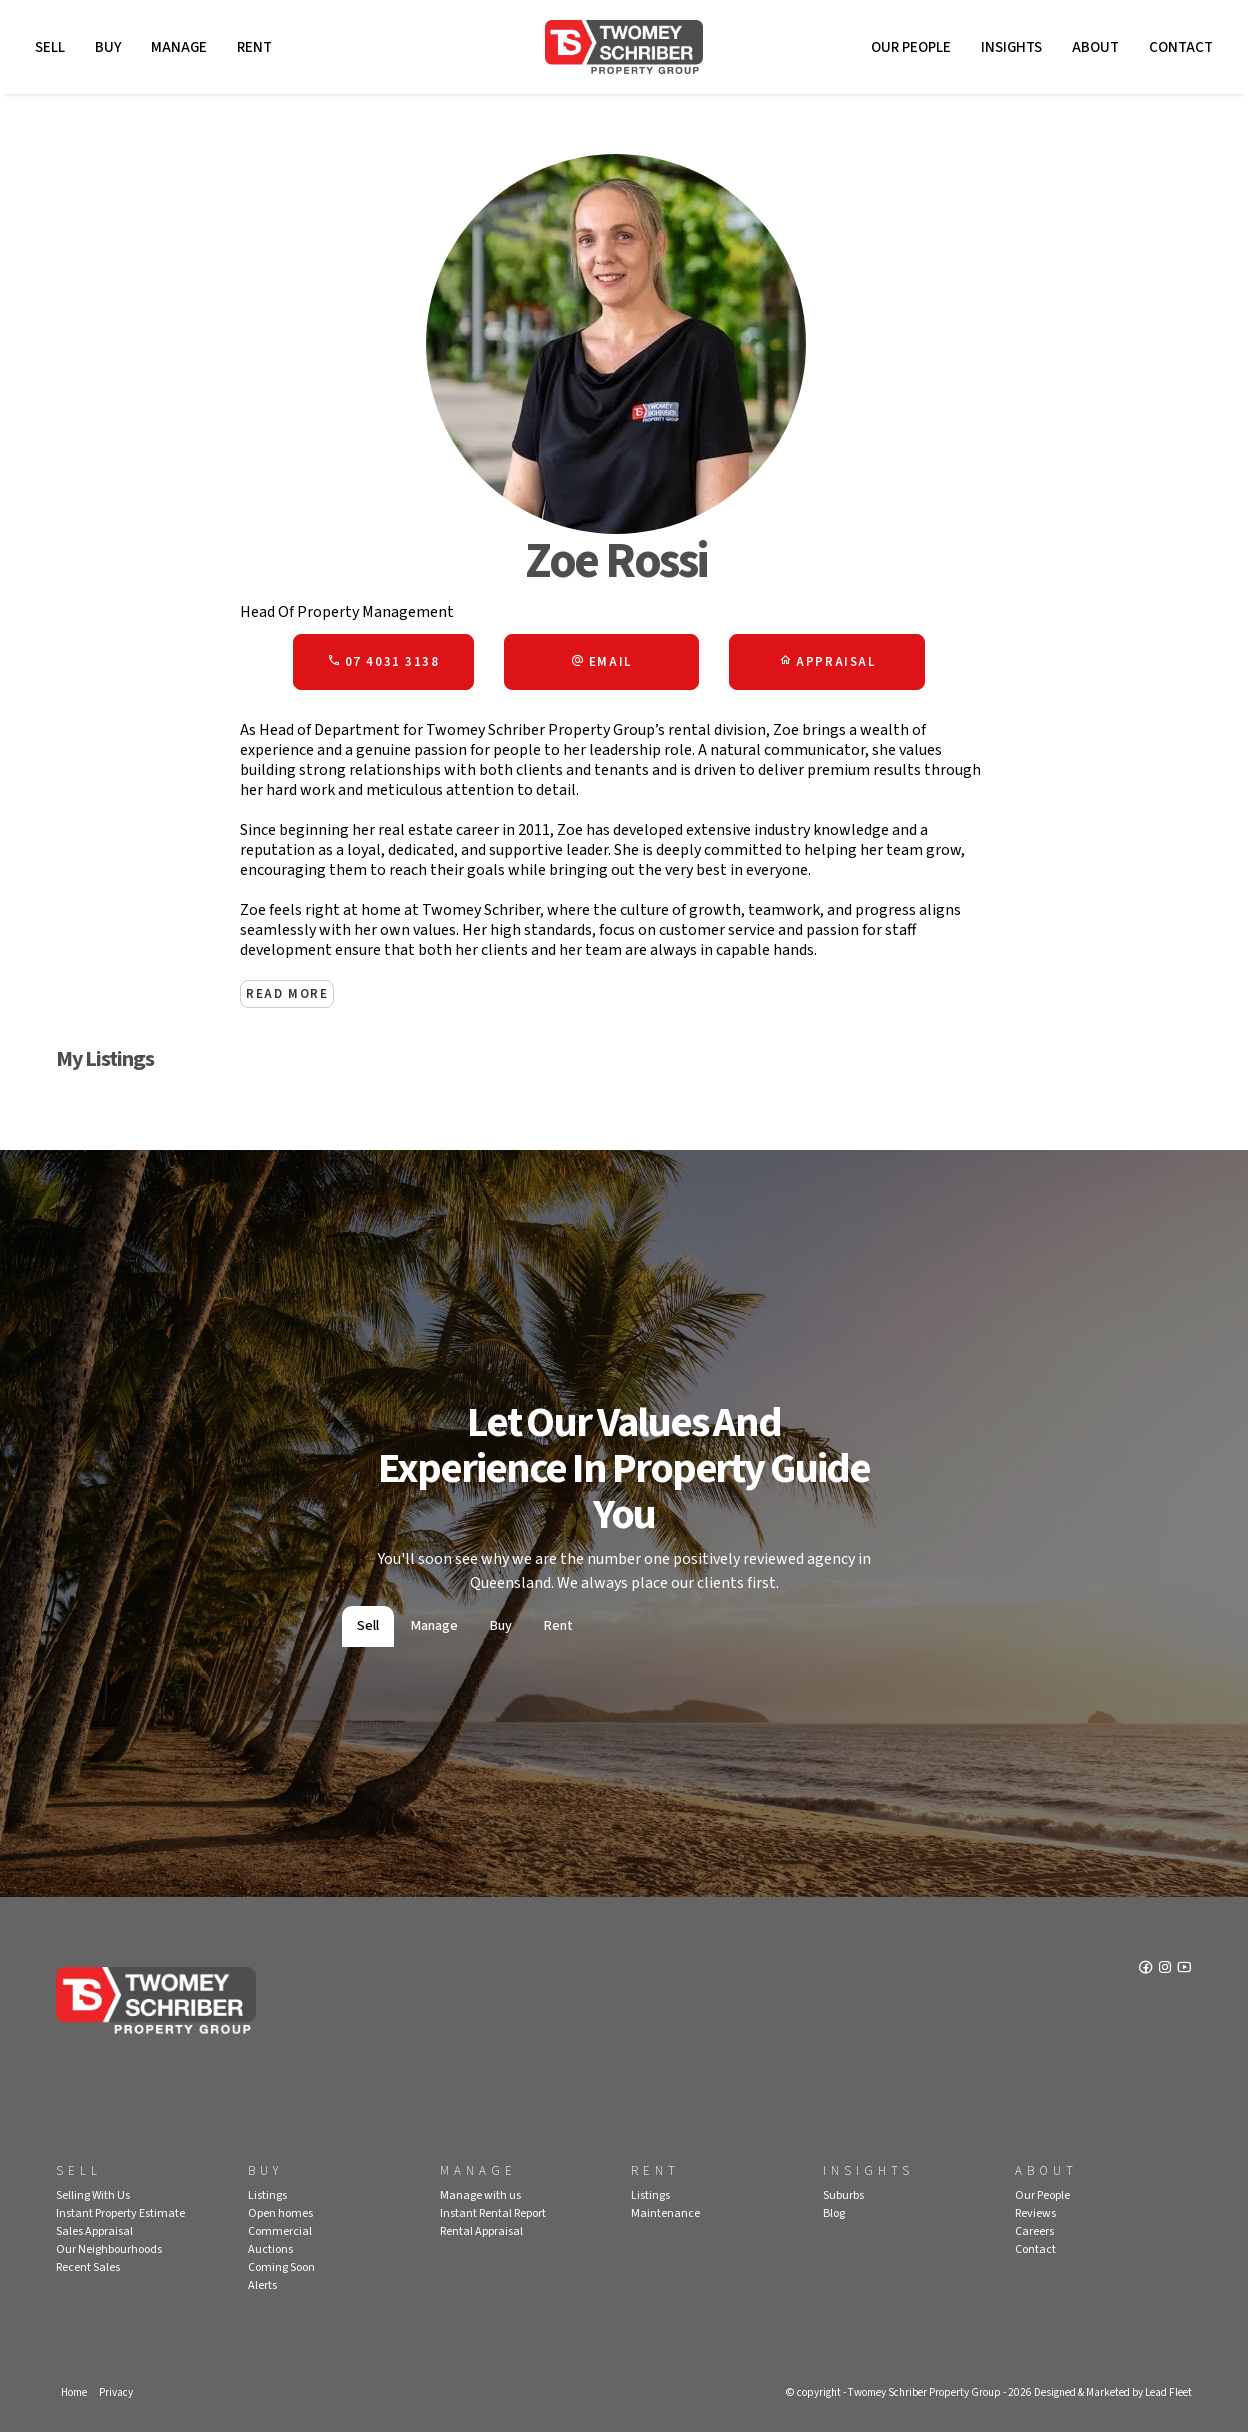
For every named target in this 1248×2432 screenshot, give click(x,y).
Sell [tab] (368, 1626)
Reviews (1035, 2213)
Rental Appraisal (481, 2231)
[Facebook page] (1147, 1969)
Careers (1034, 2231)
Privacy (116, 2392)
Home (74, 2392)
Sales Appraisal (94, 2231)
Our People (911, 47)
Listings (267, 2195)
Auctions (270, 2249)
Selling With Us (93, 2195)
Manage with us (480, 2195)
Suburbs (843, 2195)
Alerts (262, 2285)
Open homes (280, 2213)
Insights (1011, 47)
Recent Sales (88, 2267)
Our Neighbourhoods (109, 2249)
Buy (108, 47)
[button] (602, 662)
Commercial (280, 2231)
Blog (834, 2213)
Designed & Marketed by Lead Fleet (1113, 2392)
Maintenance (665, 2213)
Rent (254, 47)
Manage (179, 47)
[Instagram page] (1166, 1969)
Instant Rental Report (493, 2213)
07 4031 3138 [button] (383, 662)
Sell (50, 47)
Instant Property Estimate (120, 2213)
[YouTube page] (1184, 1969)
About (1095, 47)
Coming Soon (281, 2267)
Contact (1181, 47)
